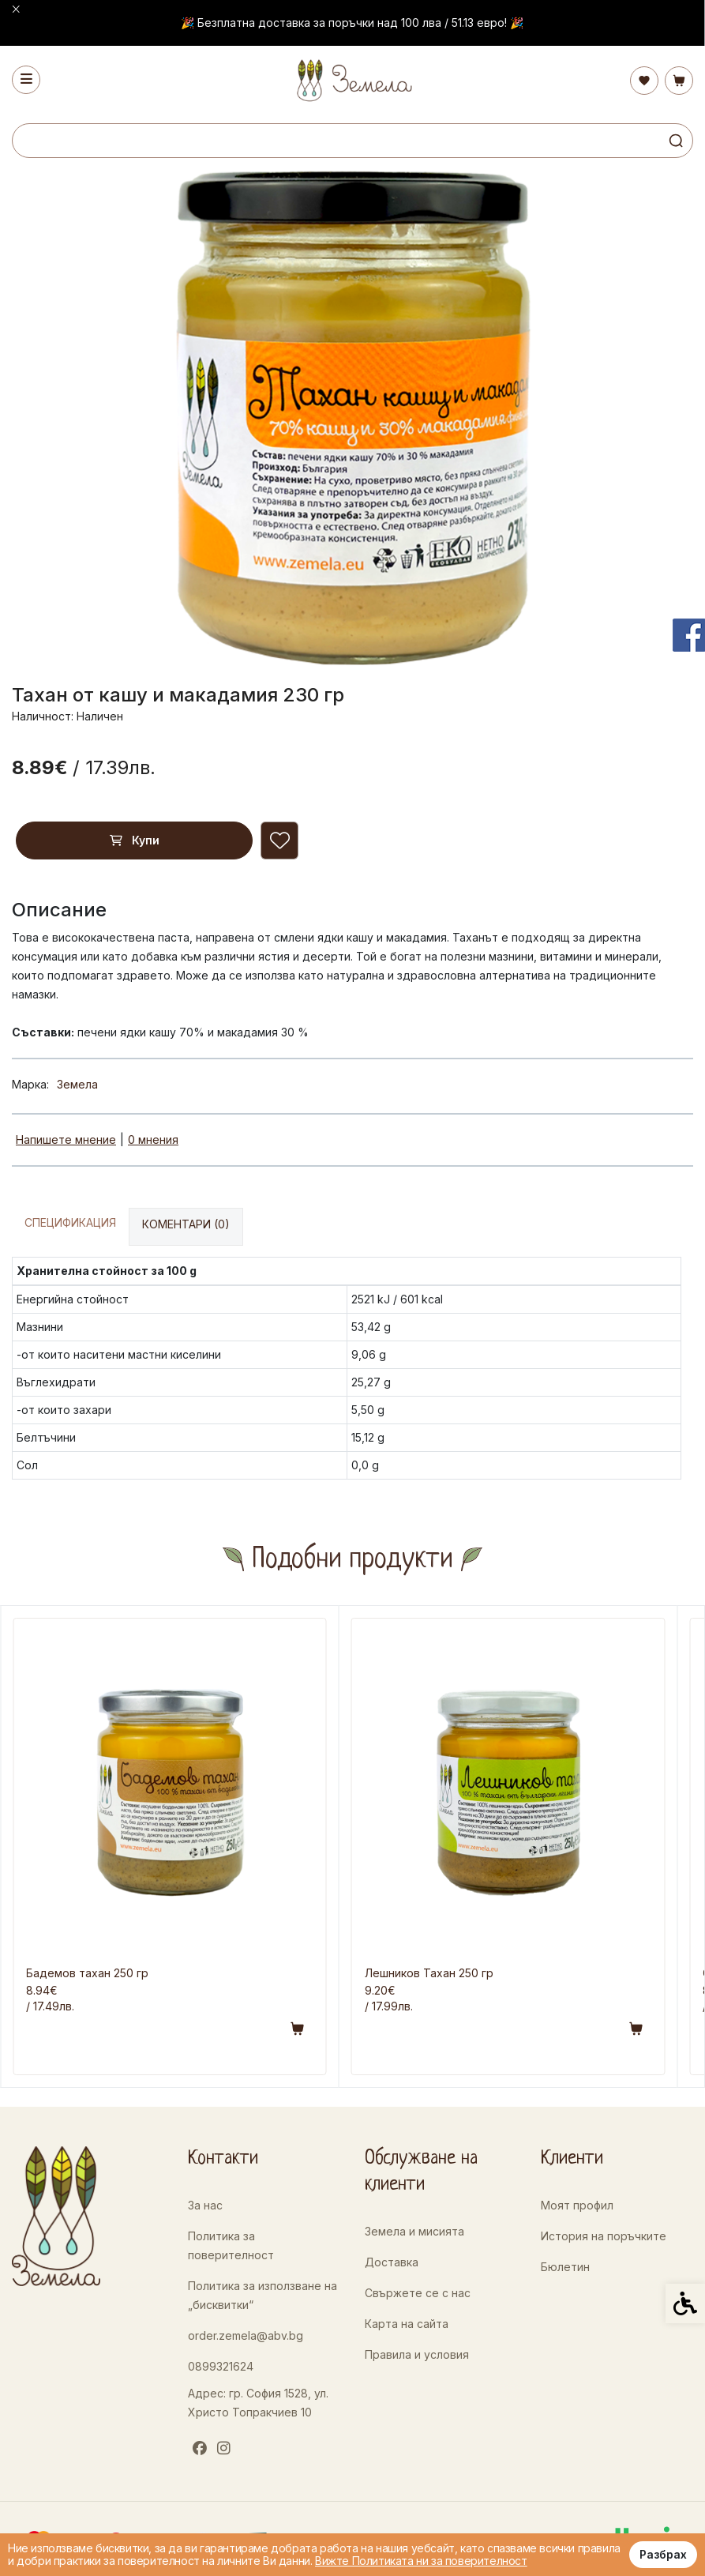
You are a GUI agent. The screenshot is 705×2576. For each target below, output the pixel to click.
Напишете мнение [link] (66, 1139)
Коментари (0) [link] (186, 1224)
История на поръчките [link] (603, 2236)
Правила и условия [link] (417, 2354)
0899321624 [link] (220, 2366)
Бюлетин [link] (565, 2266)
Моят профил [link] (577, 2205)
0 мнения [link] (153, 1139)
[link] (352, 80)
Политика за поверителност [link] (231, 2245)
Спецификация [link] (70, 1222)
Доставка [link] (391, 2262)
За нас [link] (205, 2205)
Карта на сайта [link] (406, 2323)
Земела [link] (77, 1084)
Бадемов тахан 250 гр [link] (87, 1973)
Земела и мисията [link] (414, 2231)
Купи (134, 840)
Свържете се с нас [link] (418, 2293)
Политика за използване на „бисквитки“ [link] (262, 2295)
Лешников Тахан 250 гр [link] (429, 1973)
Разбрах (663, 2554)
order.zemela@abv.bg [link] (245, 2335)
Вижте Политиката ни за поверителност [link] (421, 2560)
